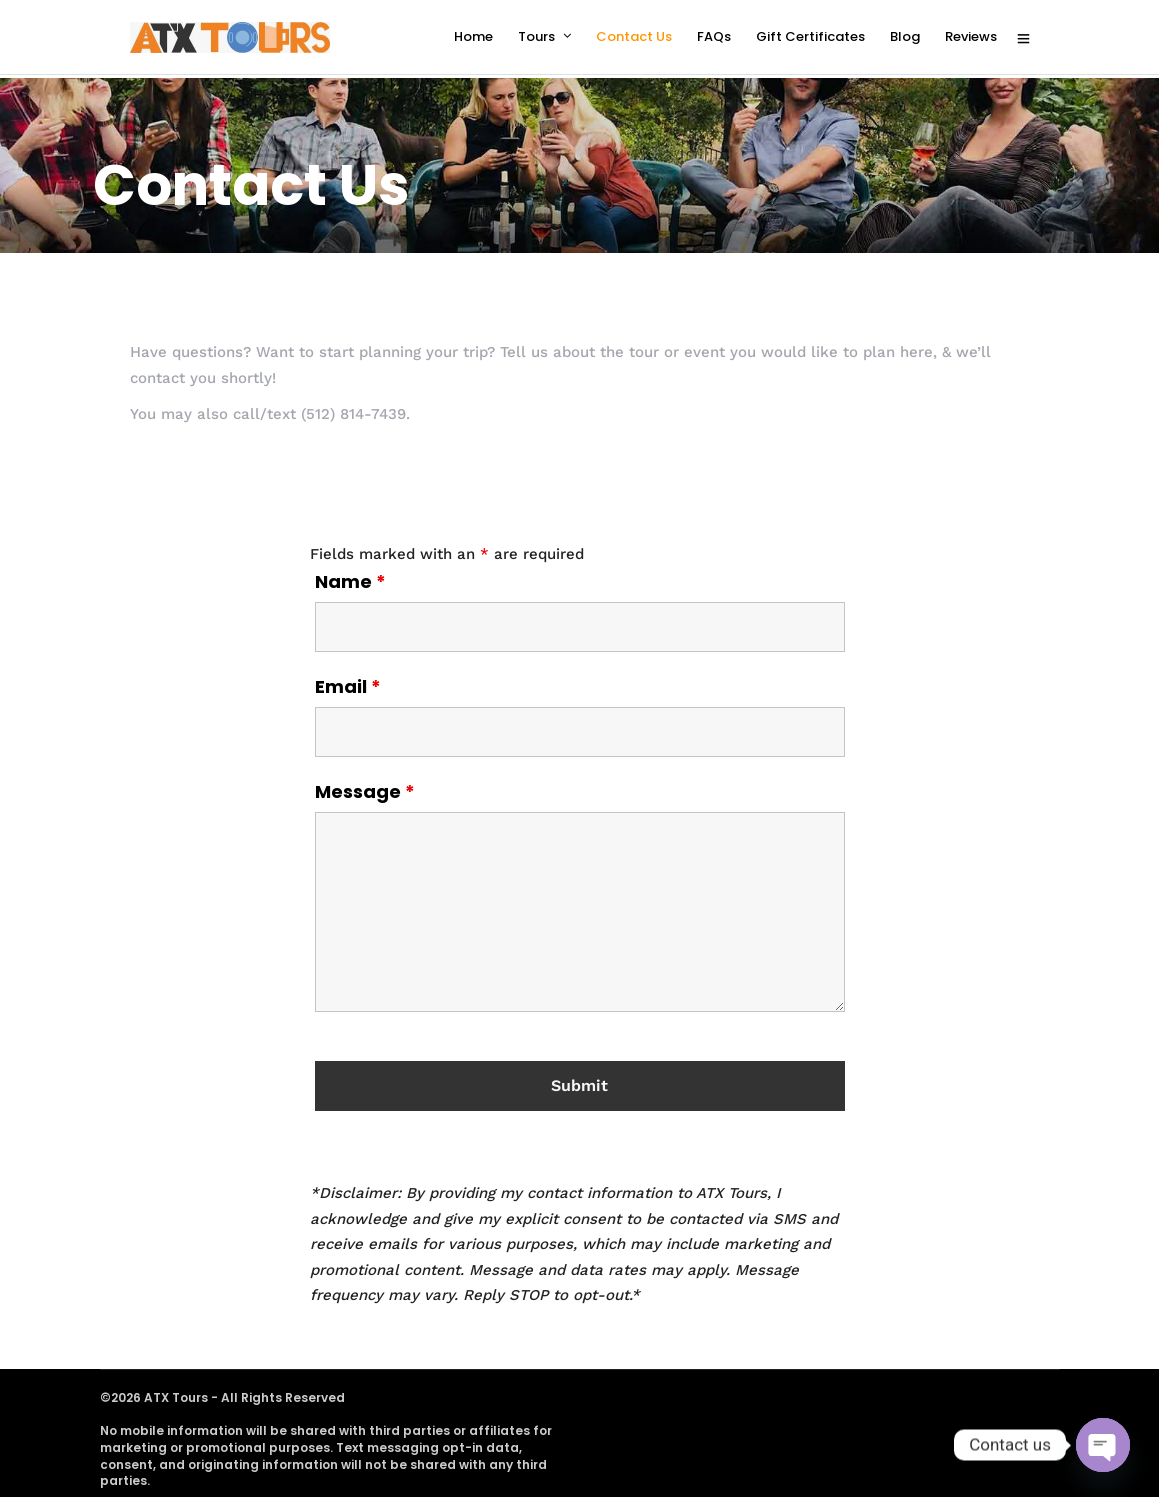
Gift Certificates (810, 36)
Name (350, 579)
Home (473, 36)
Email (348, 684)
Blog (905, 36)
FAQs (714, 36)
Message (365, 789)
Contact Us (634, 36)
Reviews (971, 36)
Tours (536, 36)
